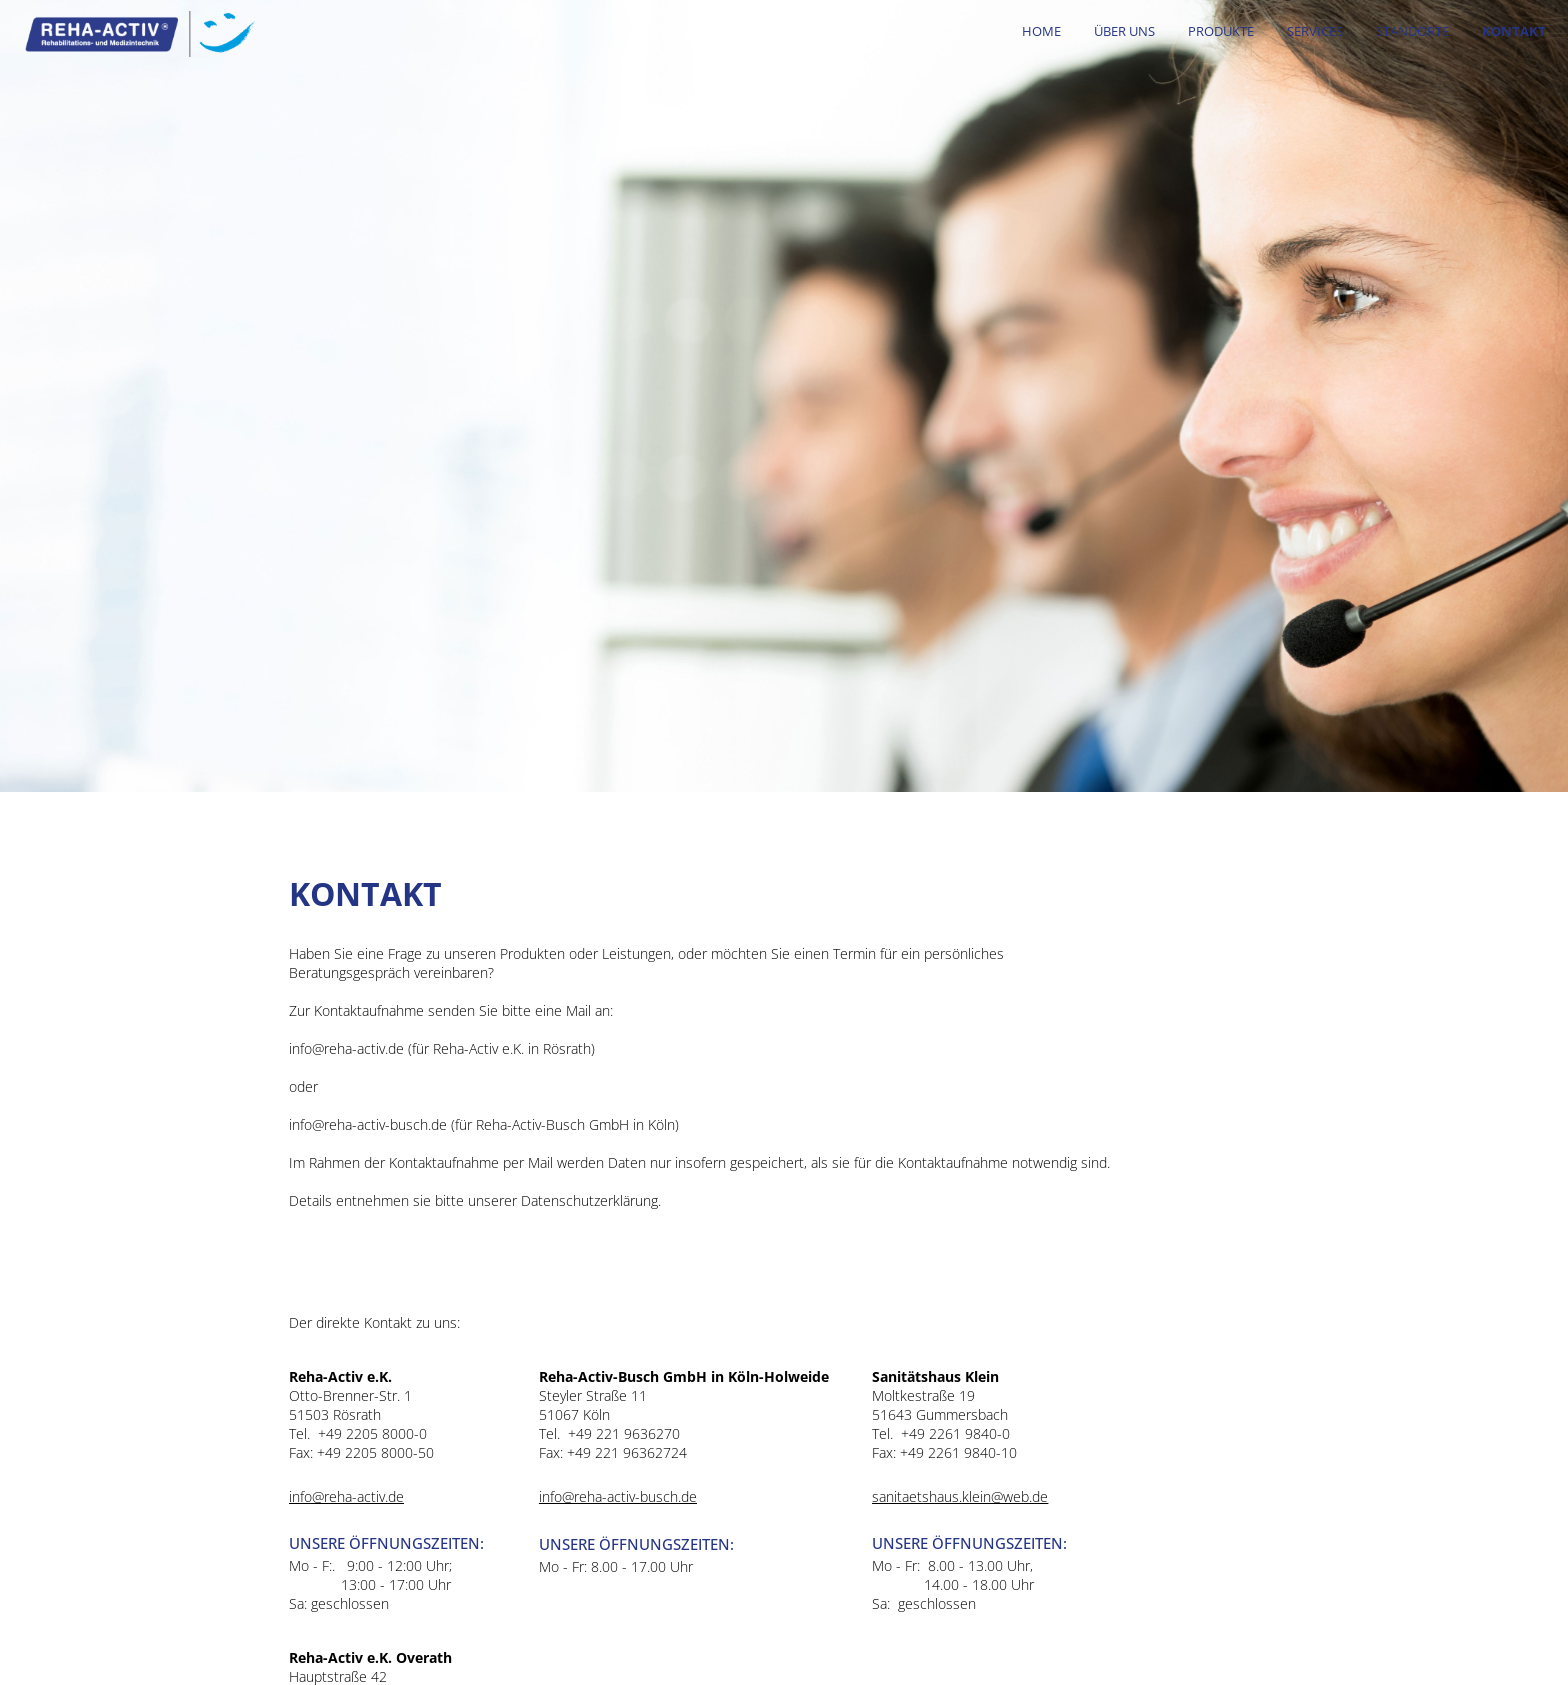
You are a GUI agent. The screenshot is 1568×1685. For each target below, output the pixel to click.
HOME (1041, 31)
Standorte (1412, 31)
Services (1315, 31)
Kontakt (1514, 31)
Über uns (1124, 31)
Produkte (1221, 31)
